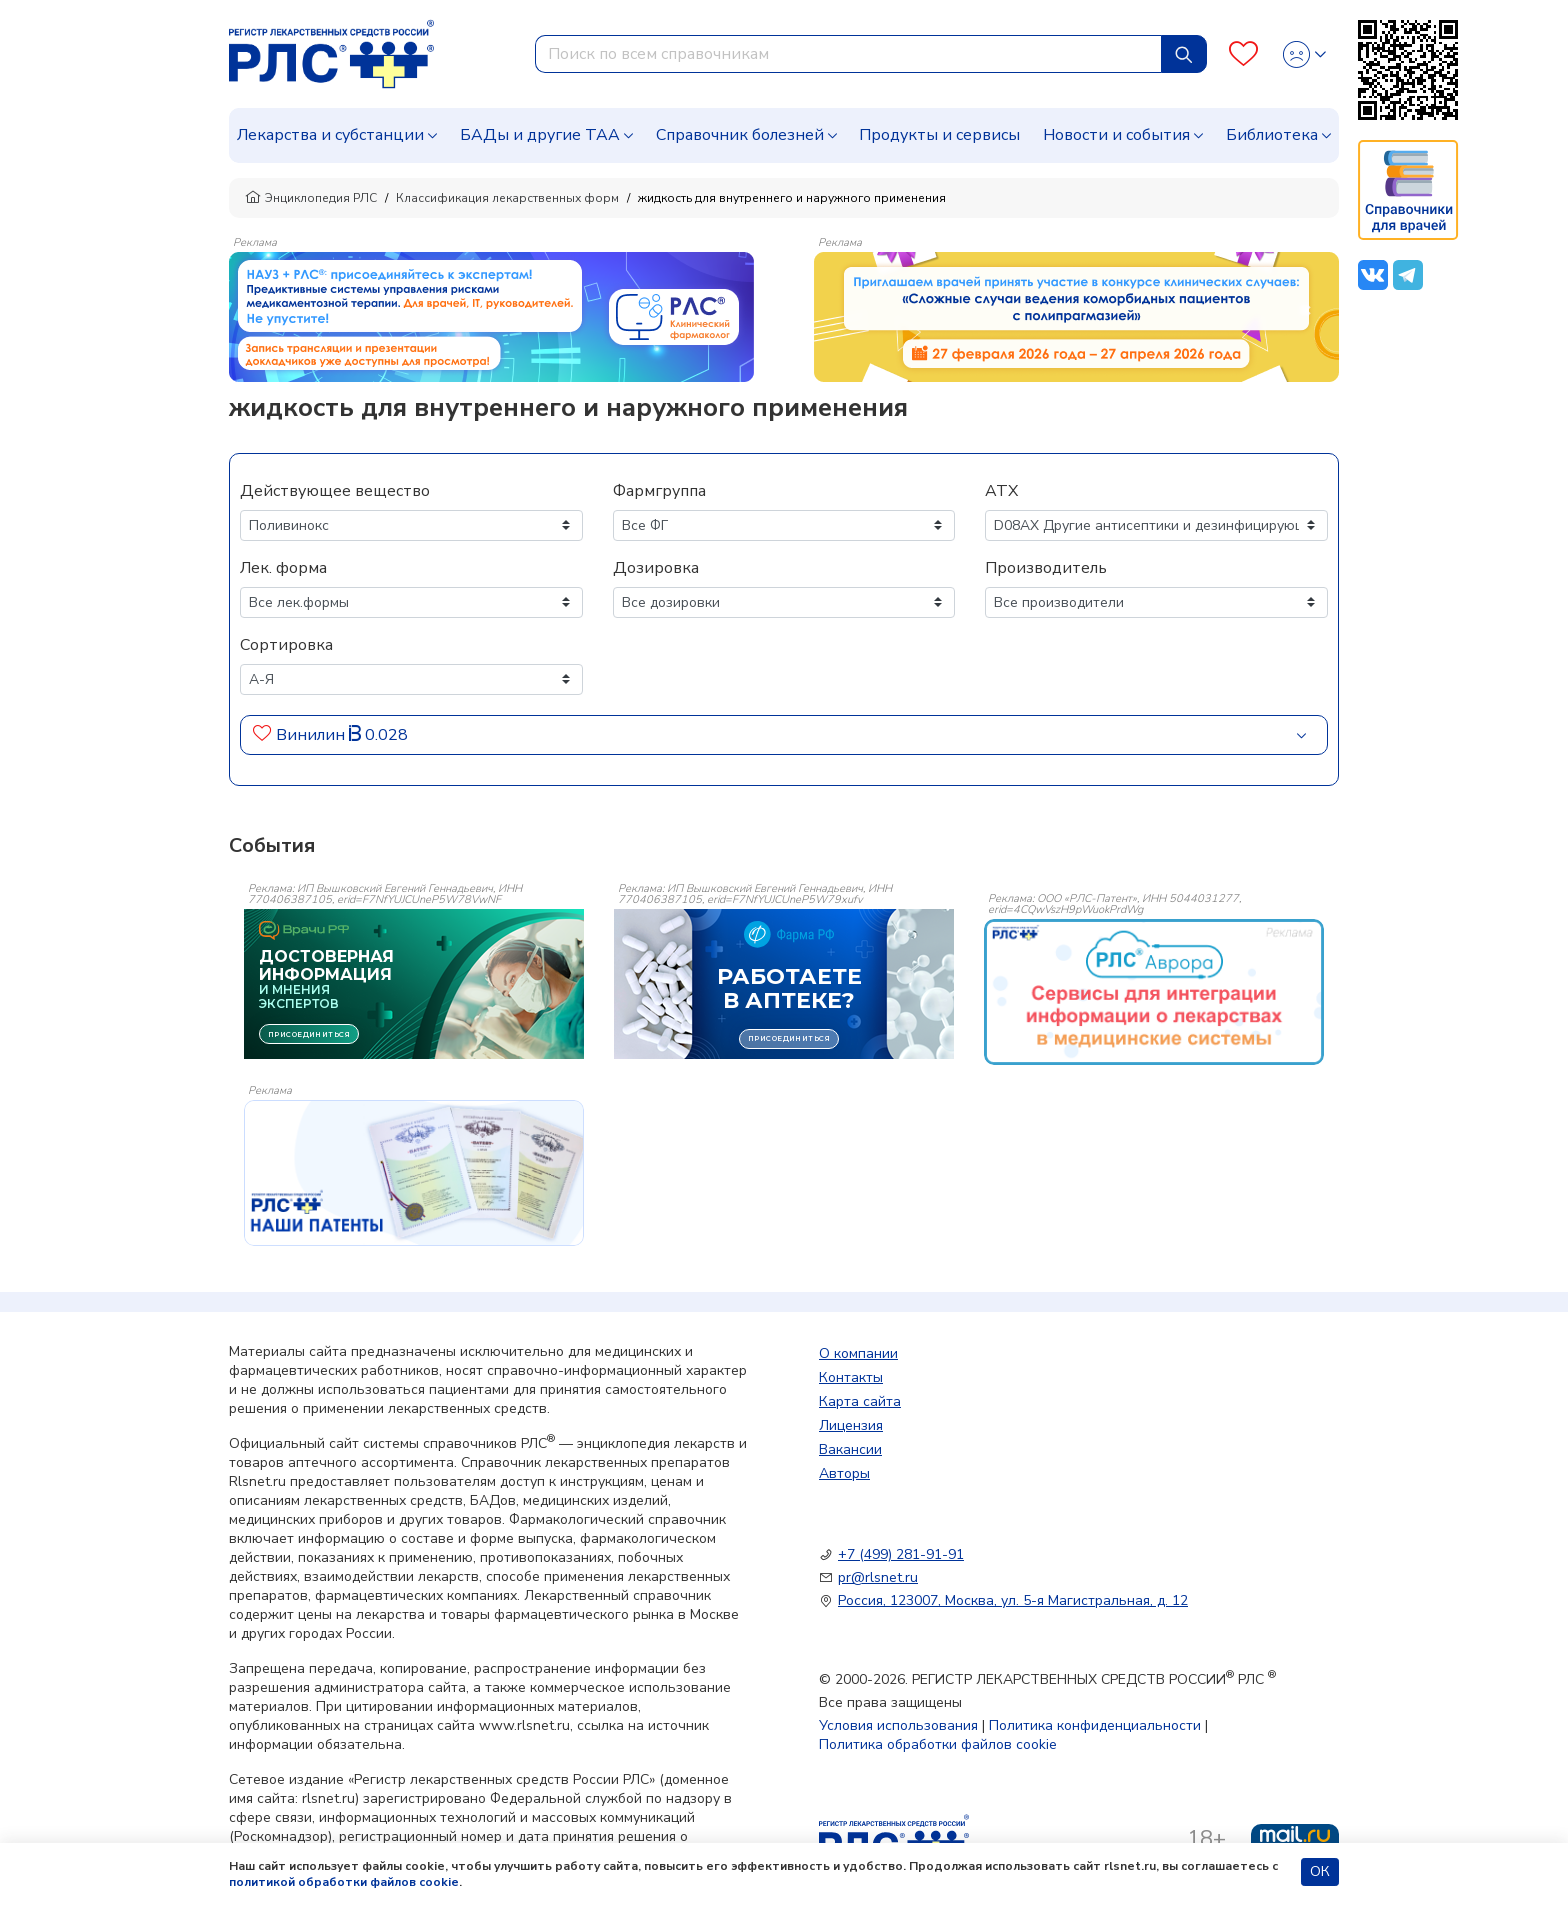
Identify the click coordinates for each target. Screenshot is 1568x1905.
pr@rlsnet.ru (878, 1577)
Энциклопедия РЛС (311, 198)
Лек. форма (283, 568)
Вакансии (850, 1449)
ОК (1320, 1871)
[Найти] (1184, 54)
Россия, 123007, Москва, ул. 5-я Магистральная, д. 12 (1013, 1600)
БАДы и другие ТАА (540, 135)
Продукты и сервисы (939, 135)
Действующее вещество (335, 491)
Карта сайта (860, 1401)
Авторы (844, 1473)
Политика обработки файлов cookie (938, 1744)
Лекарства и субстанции (330, 135)
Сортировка (286, 645)
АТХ (1001, 491)
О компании (858, 1353)
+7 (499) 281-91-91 (901, 1554)
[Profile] (1304, 54)
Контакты (851, 1377)
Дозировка (656, 568)
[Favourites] (1243, 54)
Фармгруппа (659, 491)
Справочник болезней (740, 135)
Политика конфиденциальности (1095, 1725)
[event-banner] (1154, 992)
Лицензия (851, 1425)
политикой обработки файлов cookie (344, 1882)
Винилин (310, 735)
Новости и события (1116, 135)
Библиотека (1272, 135)
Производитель (1046, 568)
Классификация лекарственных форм (507, 198)
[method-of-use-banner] (491, 316)
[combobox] (848, 54)
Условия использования (898, 1725)
